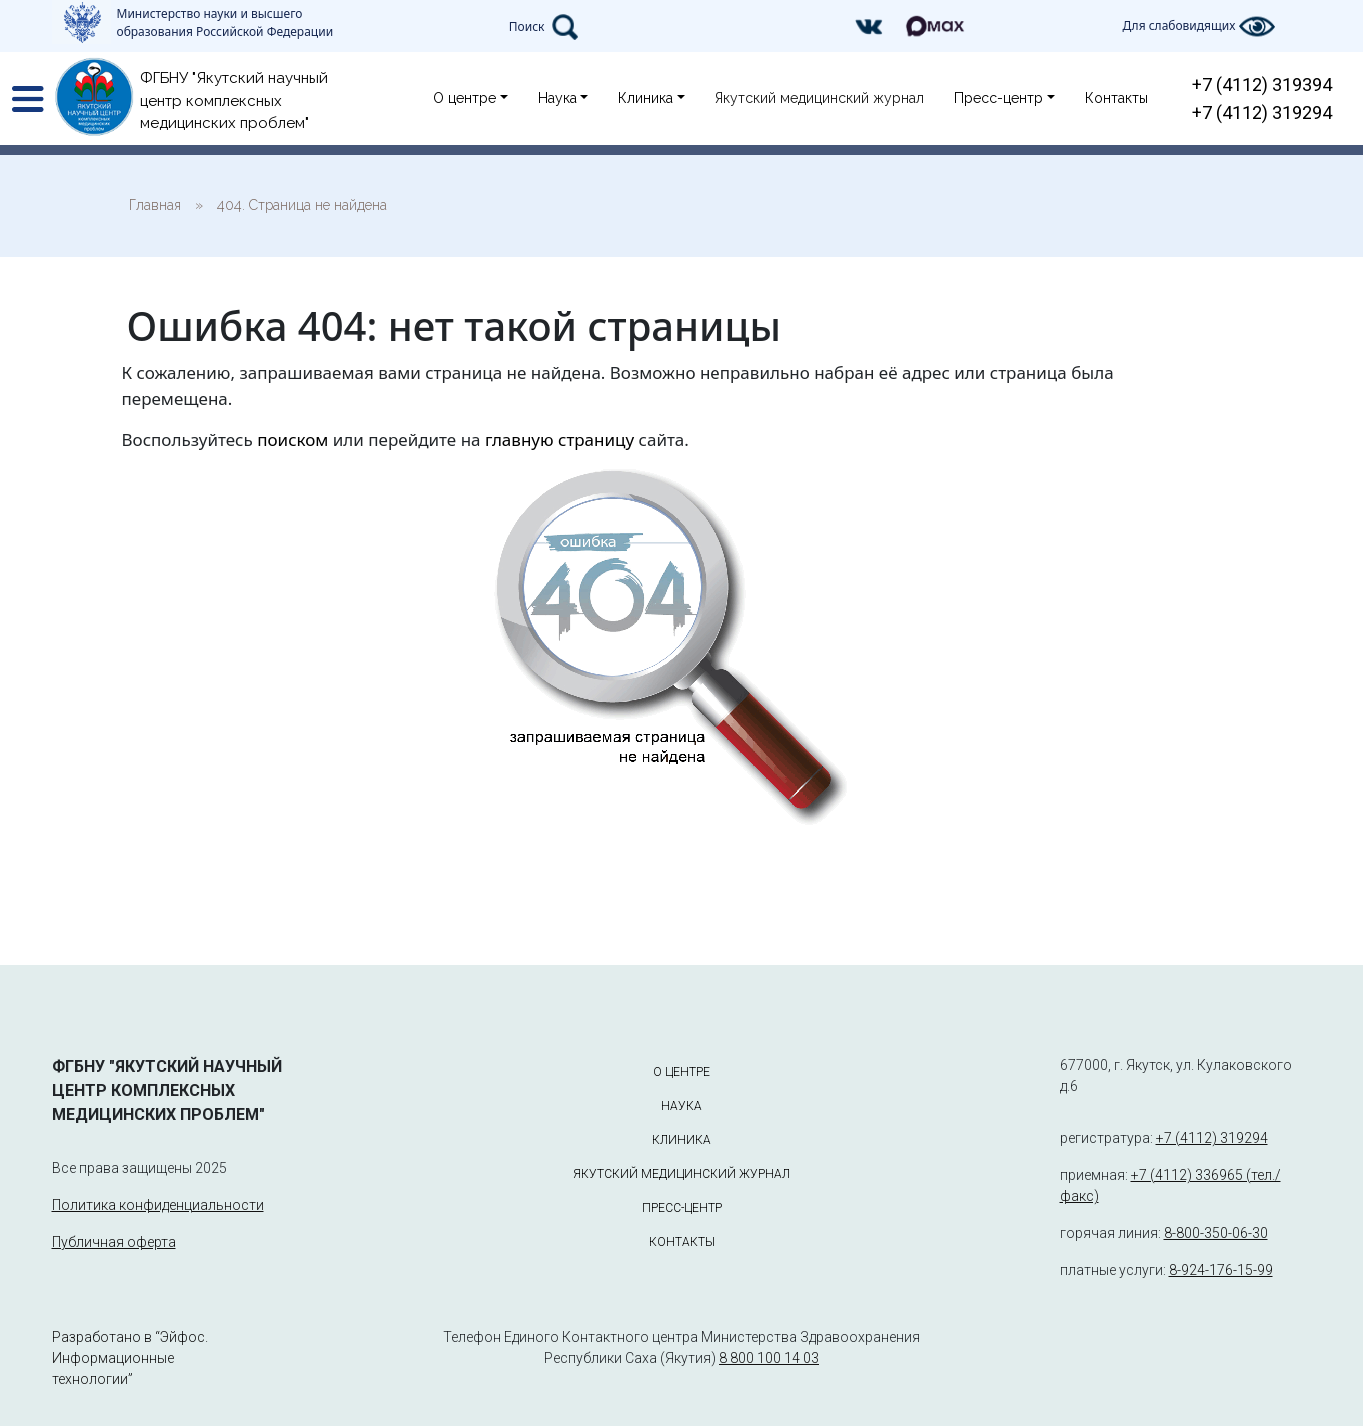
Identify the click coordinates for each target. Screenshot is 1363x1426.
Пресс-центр (998, 98)
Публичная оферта (114, 1242)
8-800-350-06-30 (1216, 1233)
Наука (557, 98)
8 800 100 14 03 (769, 1358)
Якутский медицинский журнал (819, 98)
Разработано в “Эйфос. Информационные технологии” (130, 1358)
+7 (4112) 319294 (1262, 112)
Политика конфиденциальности (158, 1205)
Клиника (645, 98)
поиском (292, 439)
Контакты (1116, 98)
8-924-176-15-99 (1221, 1270)
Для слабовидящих (1198, 26)
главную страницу (559, 439)
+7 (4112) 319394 (1262, 84)
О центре (464, 98)
